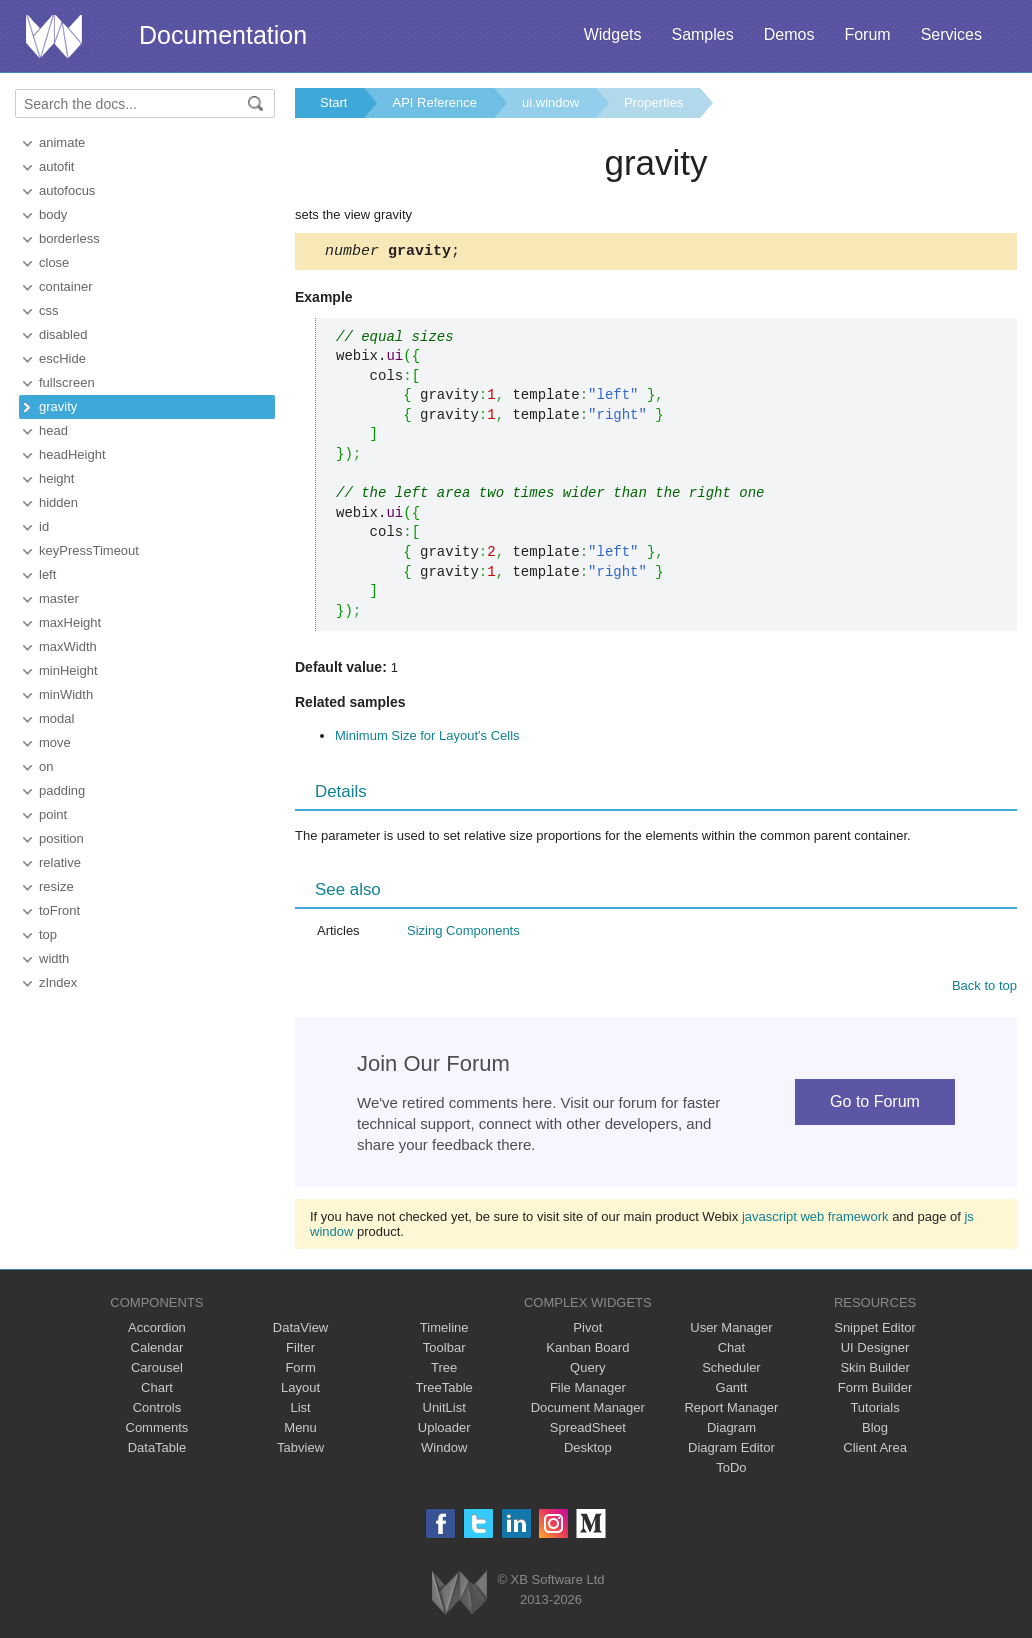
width (54, 958)
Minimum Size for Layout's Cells (427, 738)
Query (587, 1370)
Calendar (157, 1350)
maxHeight (70, 622)
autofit (56, 166)
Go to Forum (875, 1104)
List (300, 1410)
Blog (875, 1430)
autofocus (67, 190)
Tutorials (874, 1410)
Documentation (223, 35)
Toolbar (444, 1350)
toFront (59, 910)
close (54, 262)
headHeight (72, 454)
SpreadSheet (588, 1430)
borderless (69, 238)
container (65, 286)
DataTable (157, 1450)
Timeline (444, 1330)
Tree (444, 1370)
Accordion (157, 1330)
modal (56, 718)
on (46, 766)
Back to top (984, 988)
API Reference (434, 102)
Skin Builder (874, 1370)
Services (951, 34)
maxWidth (68, 646)
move (55, 742)
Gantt (732, 1390)
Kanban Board (587, 1350)
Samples (702, 34)
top (48, 934)
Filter (300, 1350)
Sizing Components (463, 933)
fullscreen (67, 382)
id (44, 526)
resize (56, 886)
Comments (157, 1430)
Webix (459, 1595)
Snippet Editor (875, 1330)
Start (333, 102)
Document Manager (588, 1410)
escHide (62, 358)
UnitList (444, 1410)
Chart (157, 1390)
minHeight (68, 670)
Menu (300, 1430)
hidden (58, 502)
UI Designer (875, 1350)
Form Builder (875, 1390)
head (53, 430)
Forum (867, 34)
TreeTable (444, 1390)
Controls (157, 1410)
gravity (58, 406)
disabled (63, 334)
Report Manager (731, 1410)
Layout (300, 1390)
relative (60, 862)
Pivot (587, 1330)
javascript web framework (815, 1219)
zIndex (58, 982)
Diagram (731, 1430)
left (47, 574)
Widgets (613, 34)
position (61, 838)
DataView (300, 1330)
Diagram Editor (731, 1450)
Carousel (157, 1370)
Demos (789, 34)
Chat (731, 1350)
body (53, 214)
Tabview (300, 1450)
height (56, 478)
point (53, 814)
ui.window (550, 102)
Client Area (875, 1450)
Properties (653, 102)
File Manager (588, 1390)
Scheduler (731, 1370)
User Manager (731, 1330)
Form (300, 1370)
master (59, 598)
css (49, 310)
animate (62, 142)
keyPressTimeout (89, 550)
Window (444, 1450)
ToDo (731, 1470)
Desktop (588, 1450)
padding (62, 790)
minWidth (66, 694)
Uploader (444, 1430)
